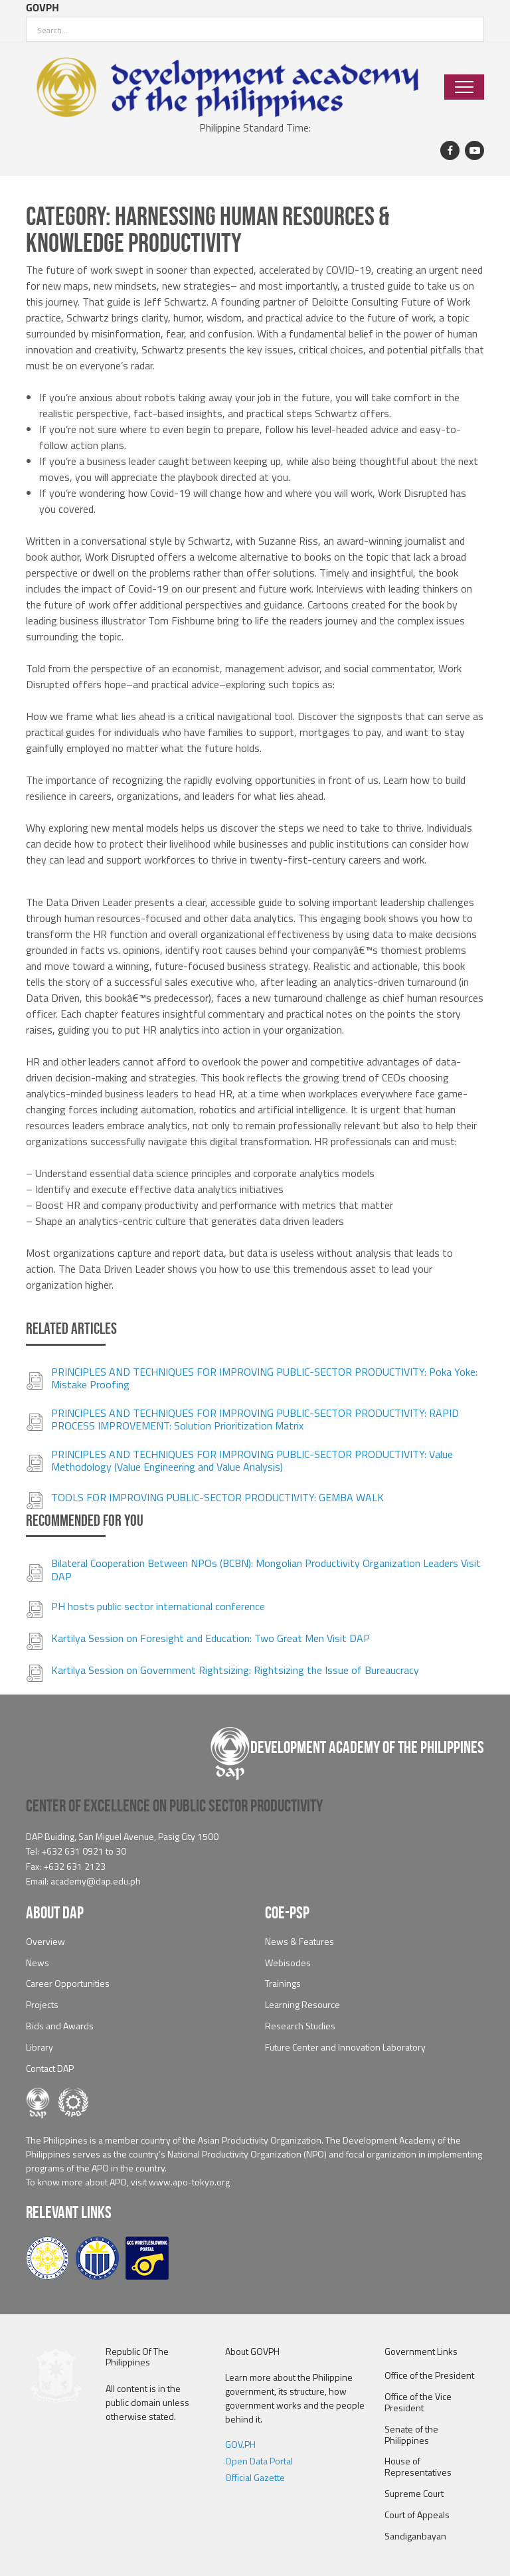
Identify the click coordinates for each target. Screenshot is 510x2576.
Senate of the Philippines (411, 2435)
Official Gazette (255, 2478)
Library (39, 2047)
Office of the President (429, 2375)
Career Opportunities (68, 1983)
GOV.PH (240, 2444)
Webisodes (288, 1963)
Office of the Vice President (418, 2402)
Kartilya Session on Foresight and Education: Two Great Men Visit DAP (210, 1638)
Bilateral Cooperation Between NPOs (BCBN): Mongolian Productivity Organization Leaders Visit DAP (266, 1569)
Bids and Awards (60, 2026)
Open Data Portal (259, 2461)
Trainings (283, 1983)
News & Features (299, 1942)
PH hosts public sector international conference (158, 1606)
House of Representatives (418, 2467)
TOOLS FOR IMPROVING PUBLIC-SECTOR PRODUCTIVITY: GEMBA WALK (217, 1497)
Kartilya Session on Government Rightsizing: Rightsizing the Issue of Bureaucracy (235, 1670)
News (37, 1963)
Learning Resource (302, 2005)
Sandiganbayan (415, 2536)
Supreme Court (414, 2494)
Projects (42, 2005)
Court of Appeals (417, 2515)
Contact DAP (50, 2068)
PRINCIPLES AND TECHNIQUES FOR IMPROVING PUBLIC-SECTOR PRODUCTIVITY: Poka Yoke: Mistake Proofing (264, 1378)
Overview (45, 1942)
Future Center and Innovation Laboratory (345, 2047)
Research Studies (300, 2026)
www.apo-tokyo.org (189, 2182)
